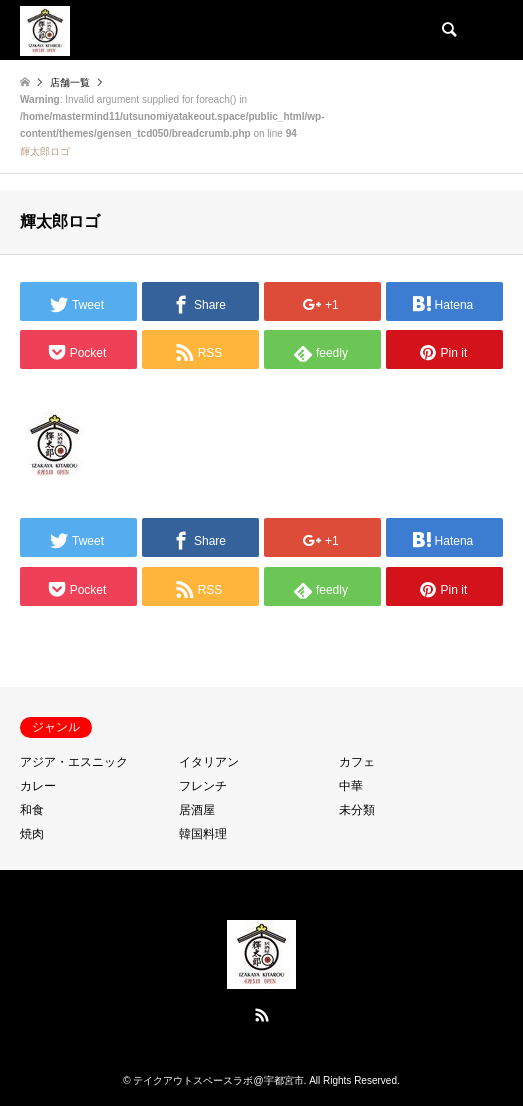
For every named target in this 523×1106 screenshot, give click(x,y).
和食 (32, 810)
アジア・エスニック (74, 762)
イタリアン (209, 762)
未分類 (357, 810)
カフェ (357, 762)
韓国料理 (203, 834)
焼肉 (32, 834)
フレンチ (203, 786)
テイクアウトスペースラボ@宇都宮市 (218, 1080)
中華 (351, 786)
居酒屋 (197, 810)
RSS (262, 1015)
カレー (38, 786)
